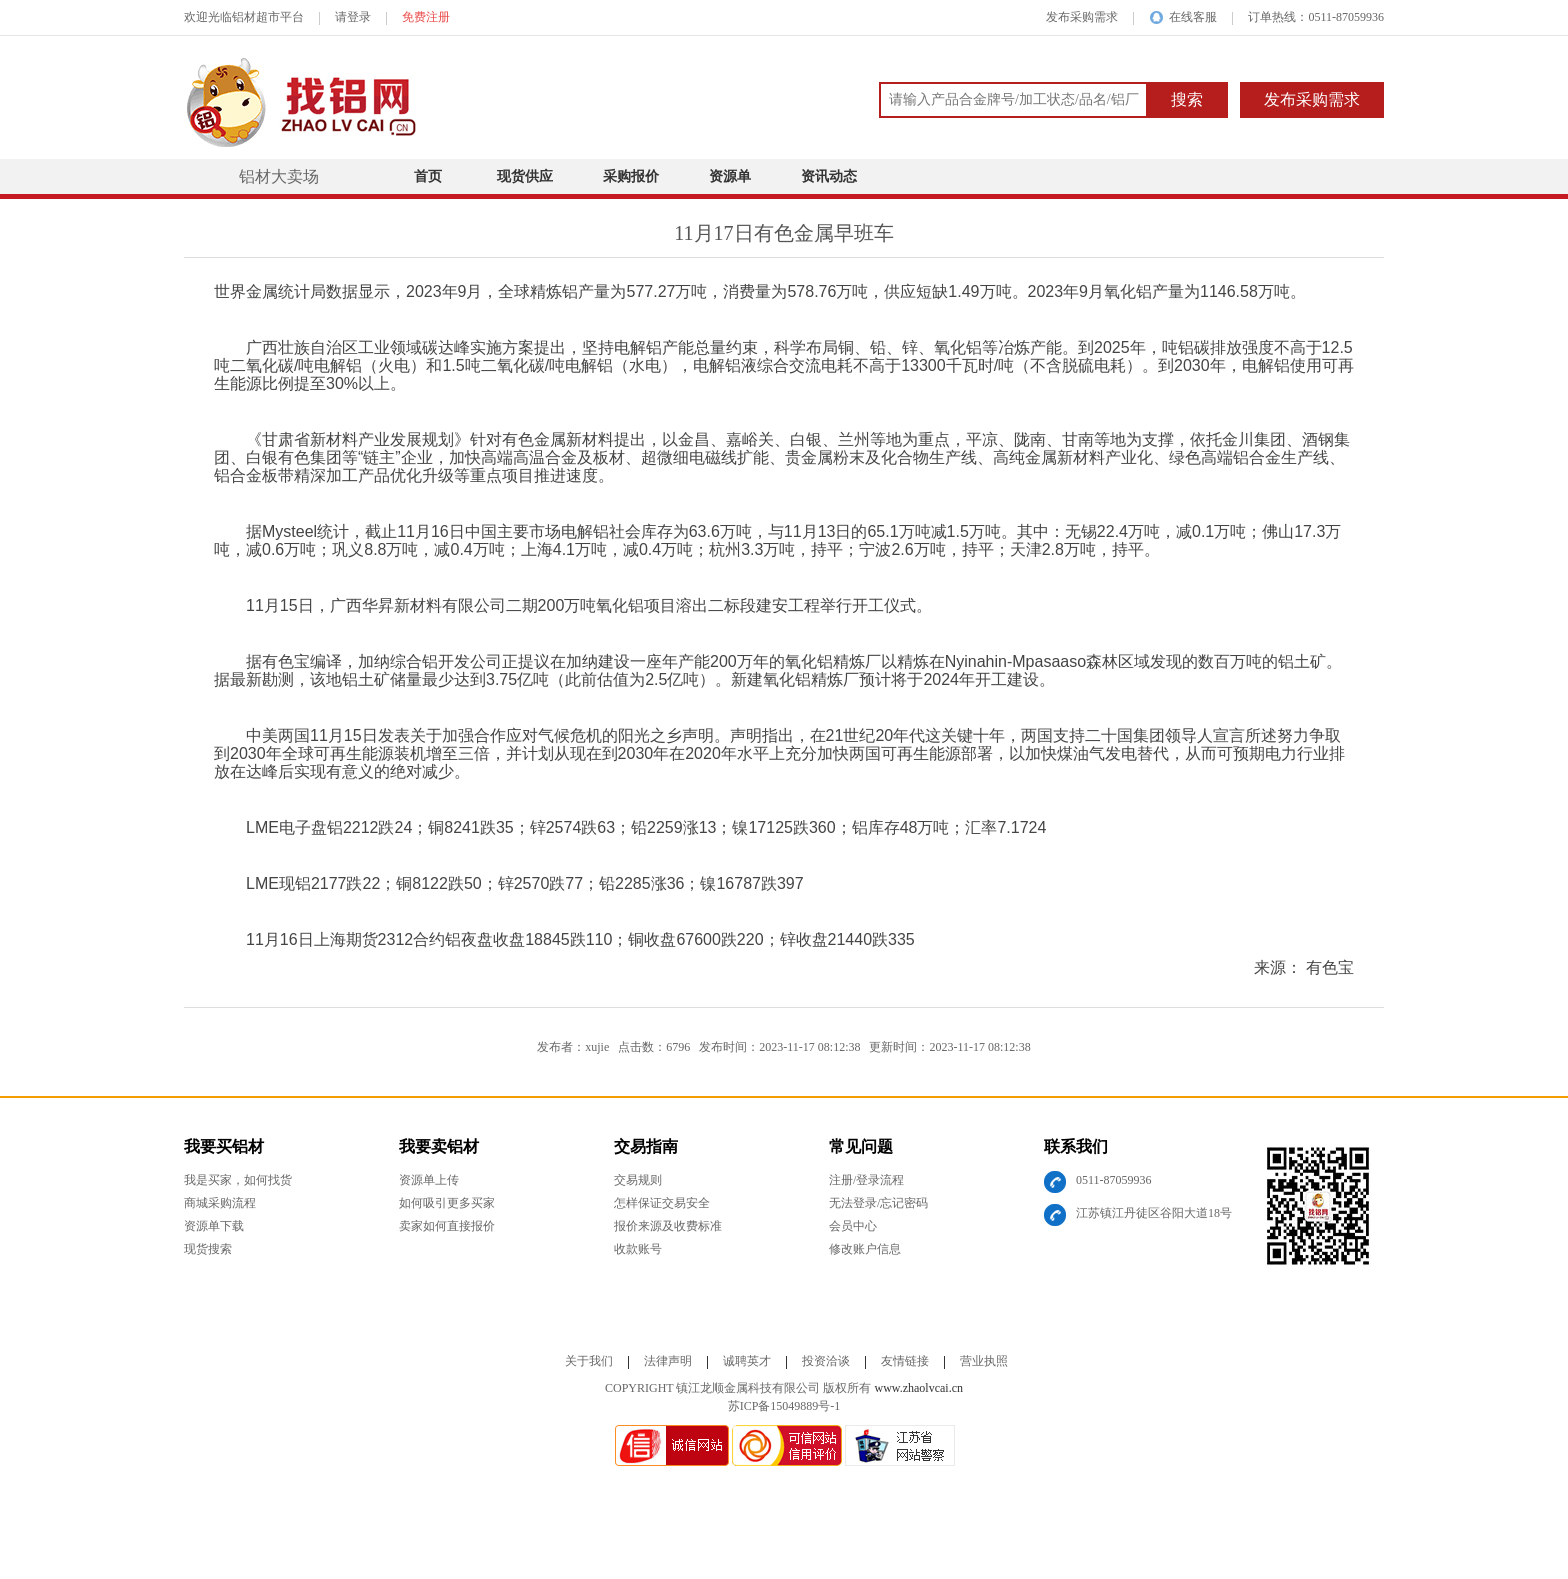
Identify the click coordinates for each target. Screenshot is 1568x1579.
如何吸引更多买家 (447, 1203)
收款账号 (638, 1249)
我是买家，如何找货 (238, 1180)
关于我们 (589, 1361)
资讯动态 (829, 176)
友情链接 (905, 1361)
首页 (428, 176)
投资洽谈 (826, 1361)
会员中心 (853, 1226)
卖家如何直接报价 (447, 1226)
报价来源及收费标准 (668, 1226)
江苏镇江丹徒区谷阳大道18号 (1154, 1213)
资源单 (730, 176)
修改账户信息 (865, 1249)
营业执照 (984, 1361)
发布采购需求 (1082, 17)
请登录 (353, 17)
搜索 (1187, 99)
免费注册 (426, 17)
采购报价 (631, 176)
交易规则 (638, 1180)
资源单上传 (429, 1180)
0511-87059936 (1114, 1180)
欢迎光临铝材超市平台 (244, 17)
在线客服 (1183, 17)
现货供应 (525, 176)
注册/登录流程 (866, 1180)
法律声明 (668, 1361)
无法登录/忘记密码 (878, 1203)
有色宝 (1330, 967)
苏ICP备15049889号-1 (784, 1406)
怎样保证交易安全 (662, 1203)
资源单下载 (214, 1226)
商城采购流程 (220, 1203)
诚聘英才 (747, 1361)
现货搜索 (208, 1249)
